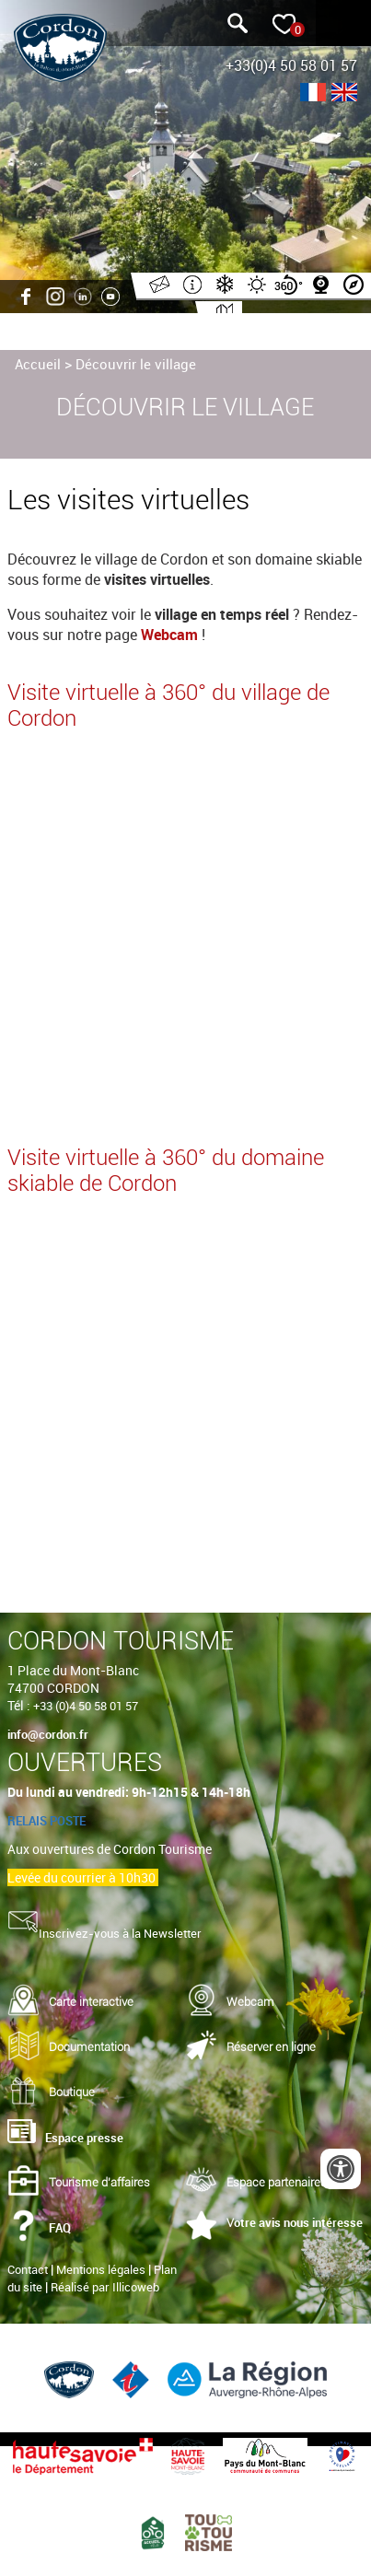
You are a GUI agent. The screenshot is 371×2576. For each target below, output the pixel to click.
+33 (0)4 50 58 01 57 (85, 1705)
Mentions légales (100, 2269)
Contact (27, 2269)
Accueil (38, 364)
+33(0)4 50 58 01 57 (291, 65)
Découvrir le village (135, 364)
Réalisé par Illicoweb (105, 2287)
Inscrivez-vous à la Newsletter (120, 1933)
